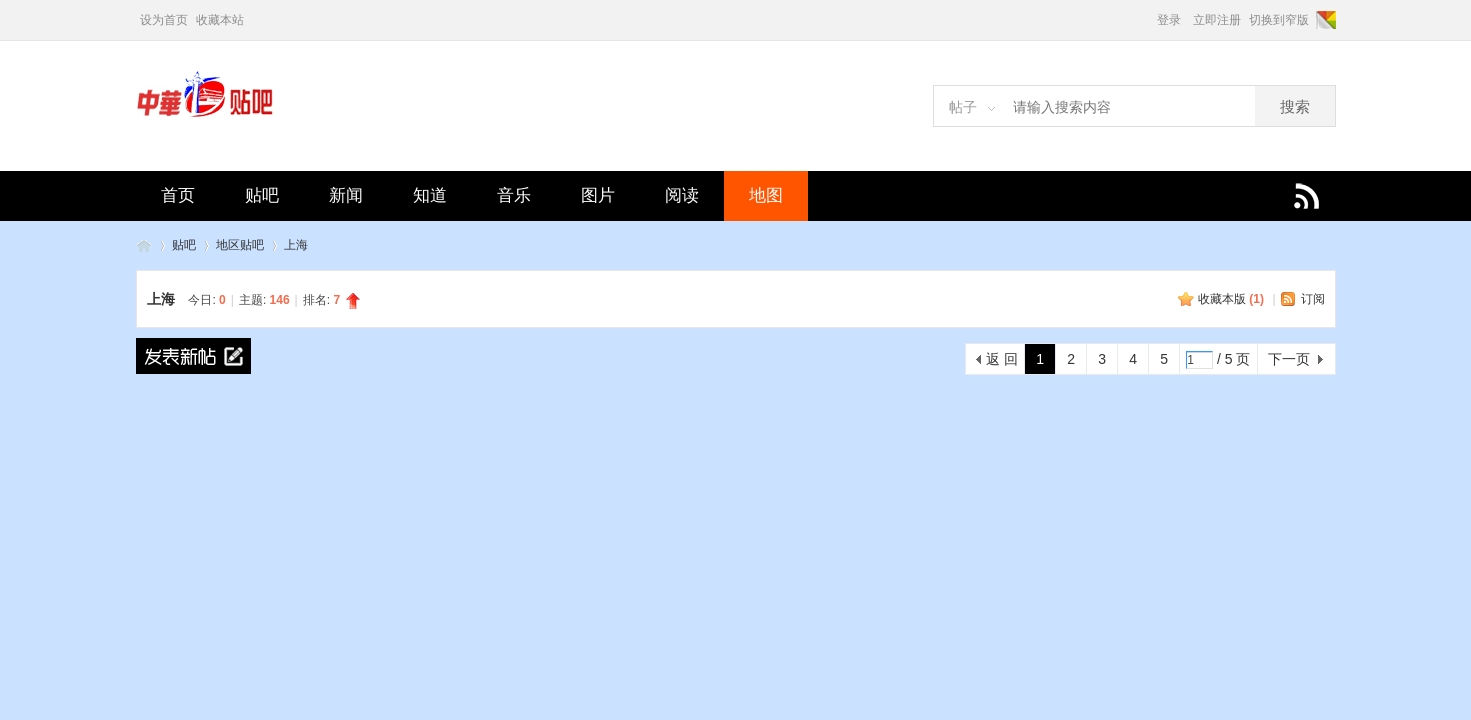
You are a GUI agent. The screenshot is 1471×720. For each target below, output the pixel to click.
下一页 (1289, 359)
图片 (598, 195)
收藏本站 (220, 20)
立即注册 (1217, 20)
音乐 (514, 195)
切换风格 (1324, 20)
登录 (1169, 20)
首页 (178, 195)
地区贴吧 (240, 245)
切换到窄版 (1279, 20)
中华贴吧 (144, 245)
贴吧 (262, 195)
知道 (430, 195)
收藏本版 (1231, 299)
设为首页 (164, 20)
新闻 (346, 195)
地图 (766, 195)
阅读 (682, 195)
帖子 (963, 107)
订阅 (1313, 299)
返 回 (1002, 359)
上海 (296, 245)
